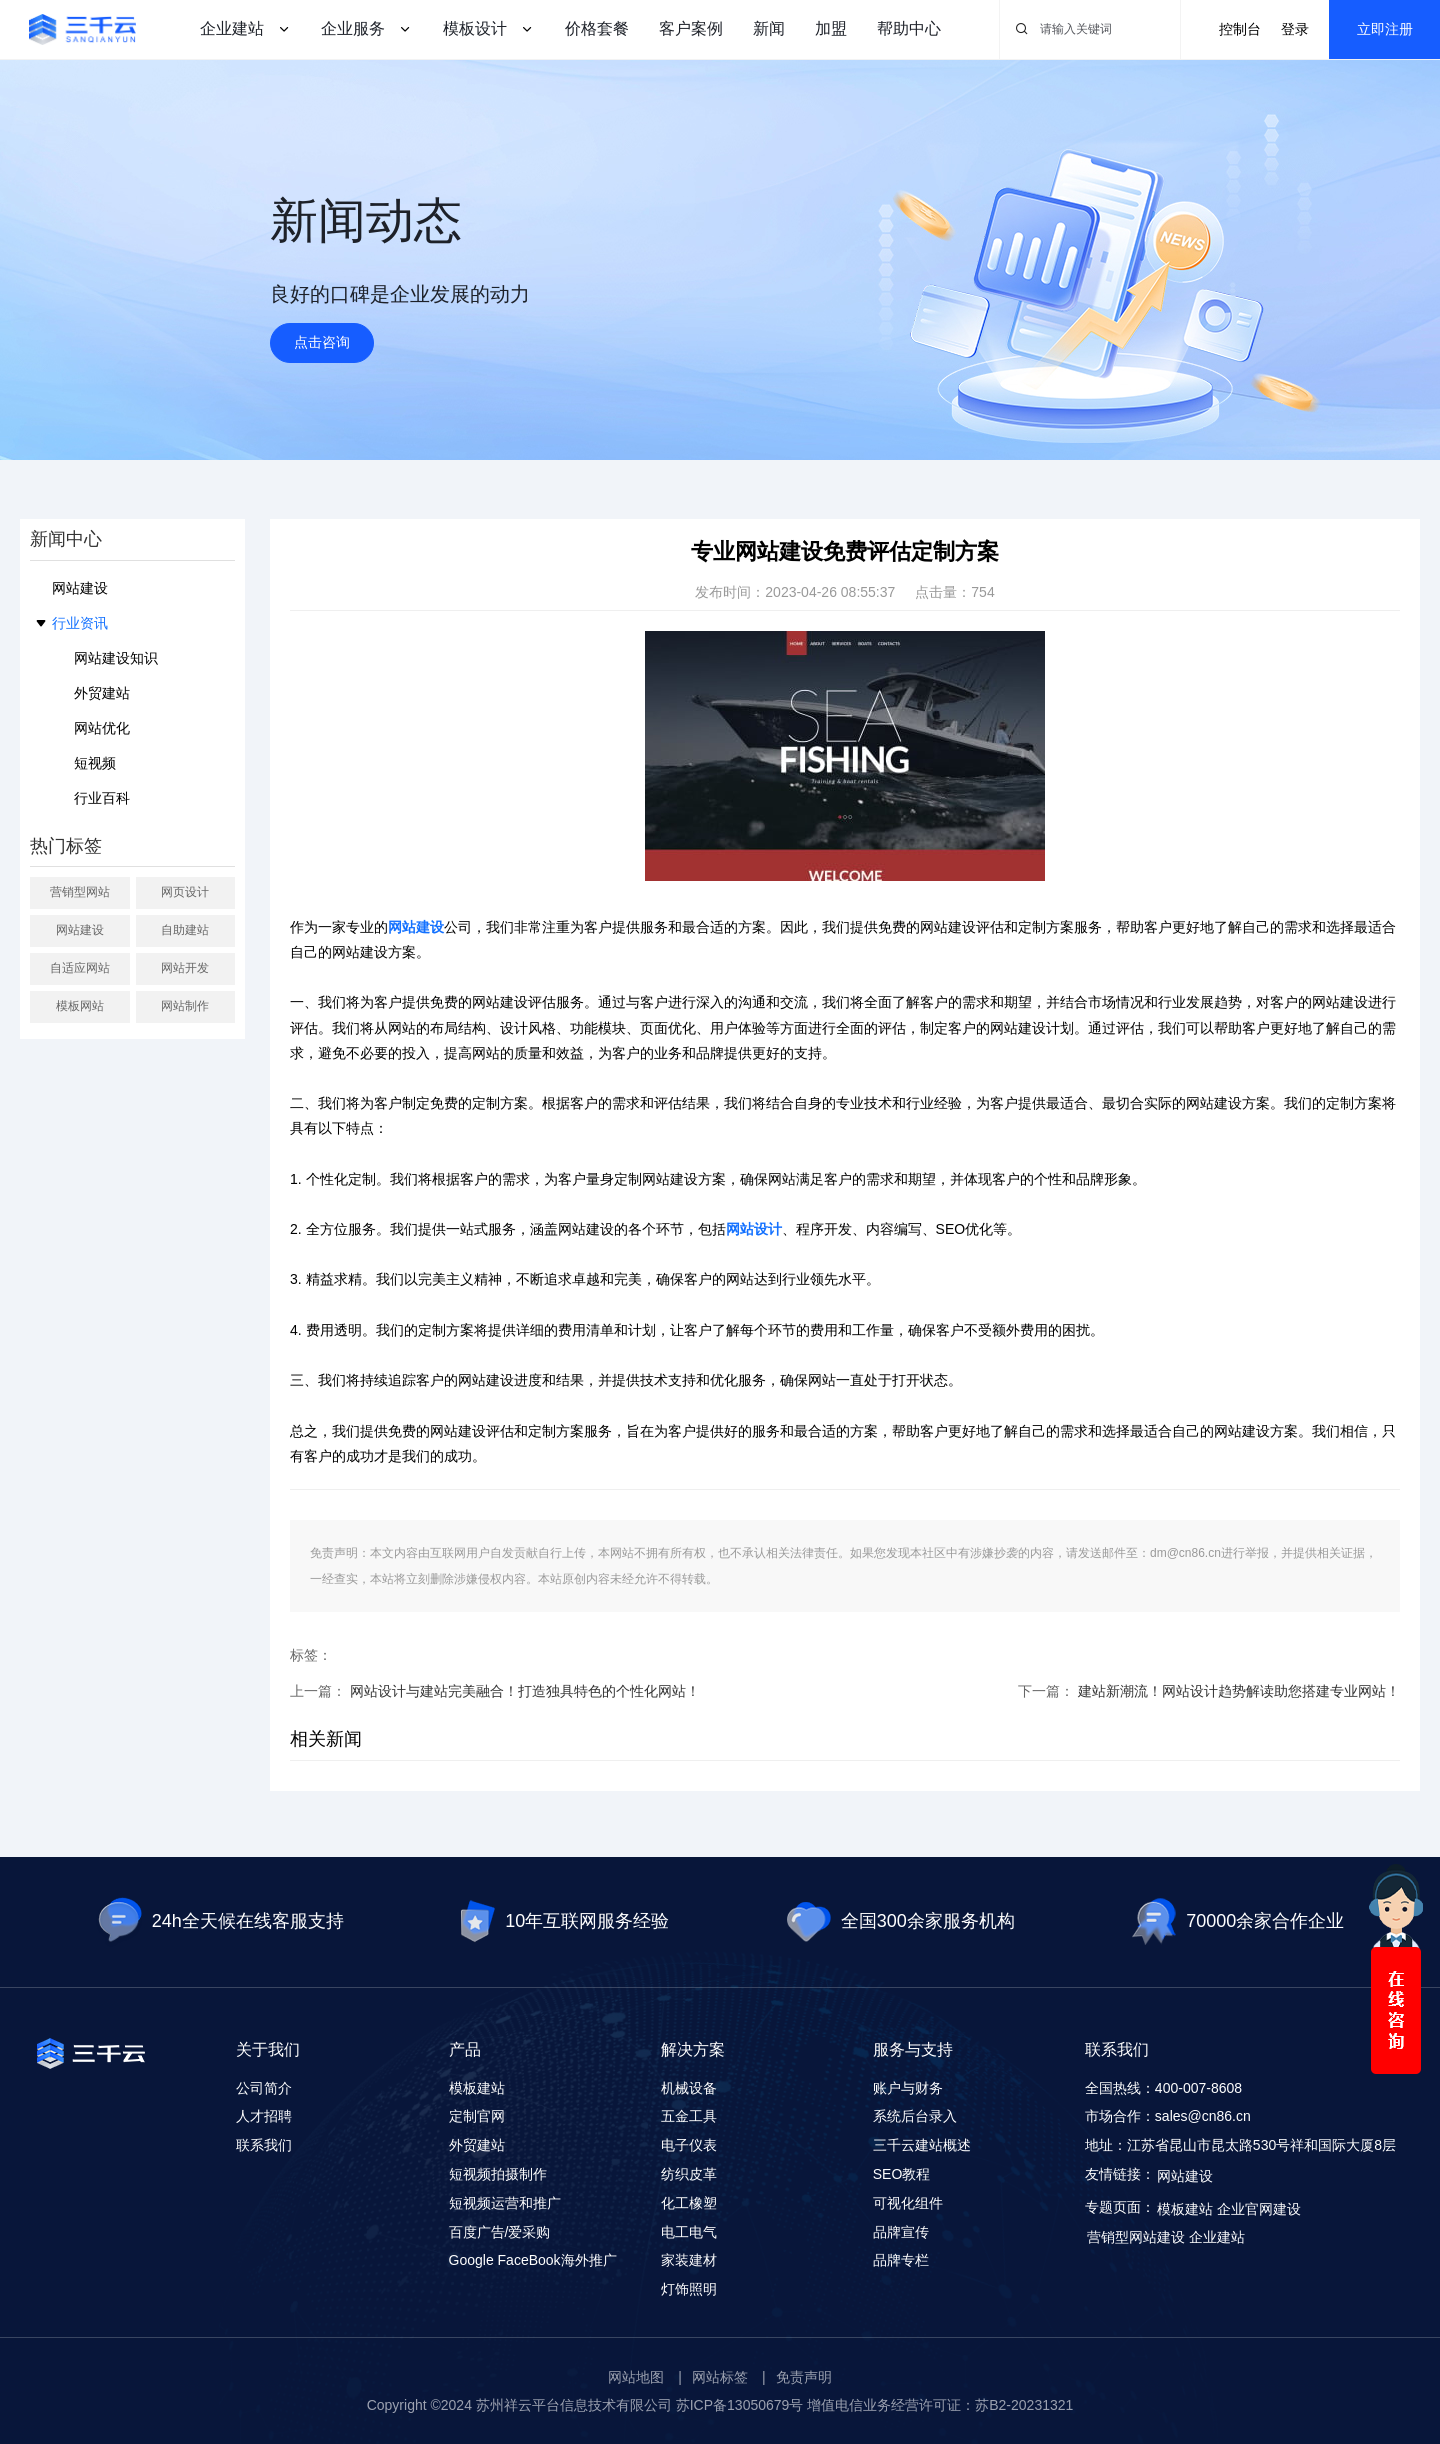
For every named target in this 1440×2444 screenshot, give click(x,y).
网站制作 (185, 1006)
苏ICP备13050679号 (740, 2405)
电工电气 (689, 2232)
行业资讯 (80, 623)
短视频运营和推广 (505, 2203)
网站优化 (102, 728)
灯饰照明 (689, 2289)
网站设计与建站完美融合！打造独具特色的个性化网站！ (525, 1691)
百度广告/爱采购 (500, 2232)
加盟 (831, 28)
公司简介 (264, 2088)
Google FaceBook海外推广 (533, 2260)
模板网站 (80, 1006)
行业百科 (102, 798)
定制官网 (477, 2116)
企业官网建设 (1259, 2209)
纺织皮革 (689, 2174)
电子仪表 (689, 2145)
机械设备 (689, 2088)
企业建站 (232, 28)
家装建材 (689, 2260)
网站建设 (80, 588)
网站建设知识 (116, 658)
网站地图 (636, 2377)
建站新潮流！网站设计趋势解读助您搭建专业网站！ (1239, 1691)
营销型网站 (80, 892)
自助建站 (185, 930)
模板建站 (477, 2088)
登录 (1295, 29)
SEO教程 (902, 2174)
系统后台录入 (915, 2116)
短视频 (95, 763)
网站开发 (185, 968)
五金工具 (689, 2116)
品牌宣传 (901, 2232)
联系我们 (264, 2145)
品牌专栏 (901, 2260)
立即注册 (1385, 29)
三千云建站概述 (922, 2145)
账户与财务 (908, 2088)
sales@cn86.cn (1203, 2116)
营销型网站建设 (1136, 2237)
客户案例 (691, 28)
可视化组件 (908, 2203)
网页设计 (185, 892)
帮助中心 (909, 28)
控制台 (1240, 29)
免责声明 (804, 2377)
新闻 (769, 28)
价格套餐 (597, 28)
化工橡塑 (689, 2203)
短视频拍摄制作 (498, 2174)
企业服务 (353, 28)
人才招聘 (264, 2116)
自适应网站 (80, 968)
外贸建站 (102, 693)
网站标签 (720, 2377)
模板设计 (475, 28)
